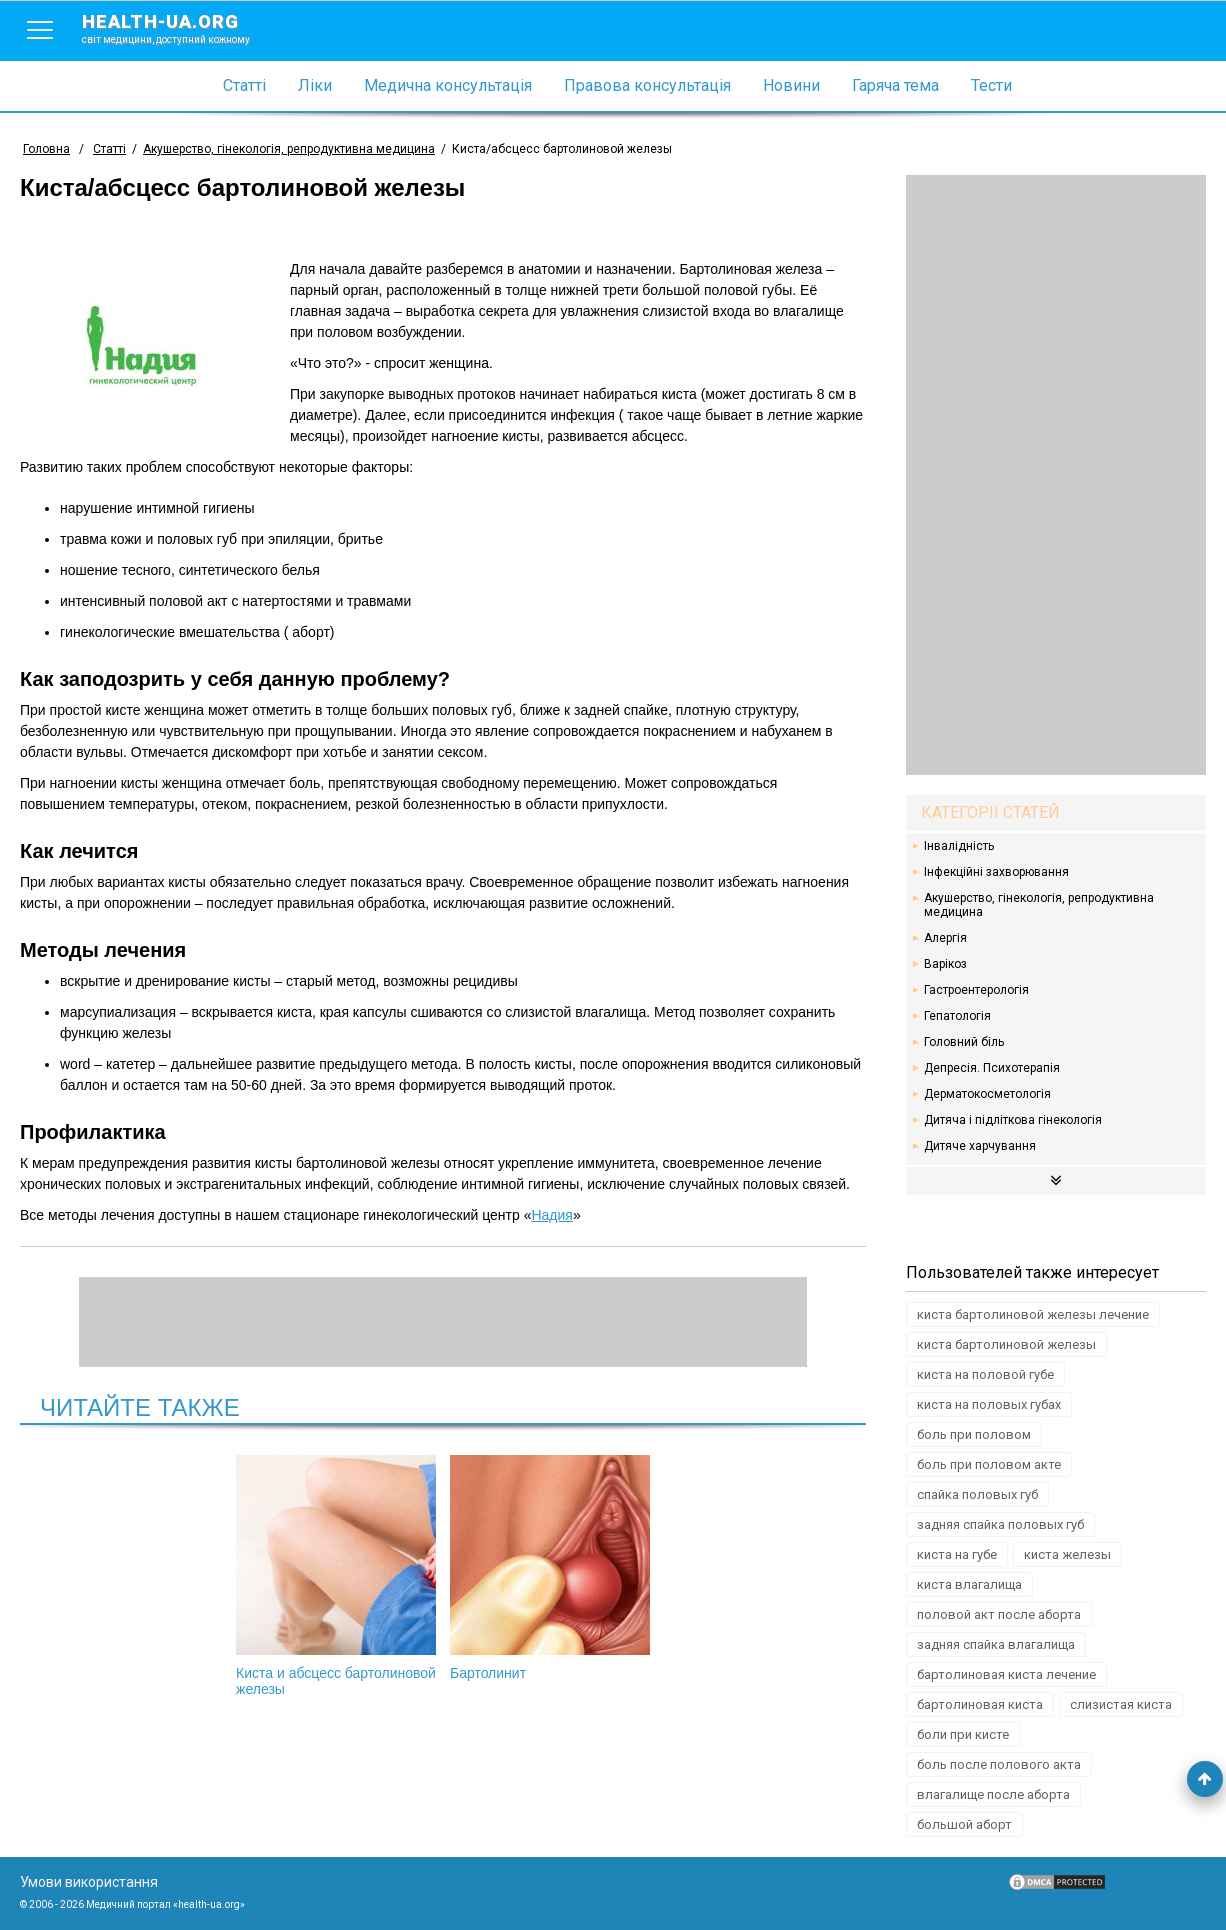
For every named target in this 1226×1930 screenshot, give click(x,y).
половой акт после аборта (999, 1614)
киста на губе (957, 1554)
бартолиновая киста (980, 1704)
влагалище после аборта (993, 1794)
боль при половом (974, 1434)
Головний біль (964, 1042)
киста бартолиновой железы (1006, 1344)
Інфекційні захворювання (996, 872)
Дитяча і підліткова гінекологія (1013, 1120)
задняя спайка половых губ (1000, 1524)
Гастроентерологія (976, 990)
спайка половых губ (977, 1494)
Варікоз (945, 964)
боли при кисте (963, 1734)
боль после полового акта (999, 1764)
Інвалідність (959, 846)
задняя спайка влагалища (996, 1644)
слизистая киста (1121, 1704)
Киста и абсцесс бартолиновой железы (336, 1576)
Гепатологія (957, 1016)
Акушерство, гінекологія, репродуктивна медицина (1039, 905)
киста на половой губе (985, 1374)
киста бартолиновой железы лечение (1033, 1314)
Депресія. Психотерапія (992, 1068)
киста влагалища (969, 1584)
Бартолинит (550, 1568)
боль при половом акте (989, 1464)
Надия (551, 1215)
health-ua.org (182, 28)
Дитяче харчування (980, 1146)
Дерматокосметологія (987, 1094)
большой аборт (964, 1824)
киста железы (1067, 1554)
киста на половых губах (989, 1404)
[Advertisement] (1056, 475)
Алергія (945, 938)
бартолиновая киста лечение (1006, 1674)
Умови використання (89, 1882)
